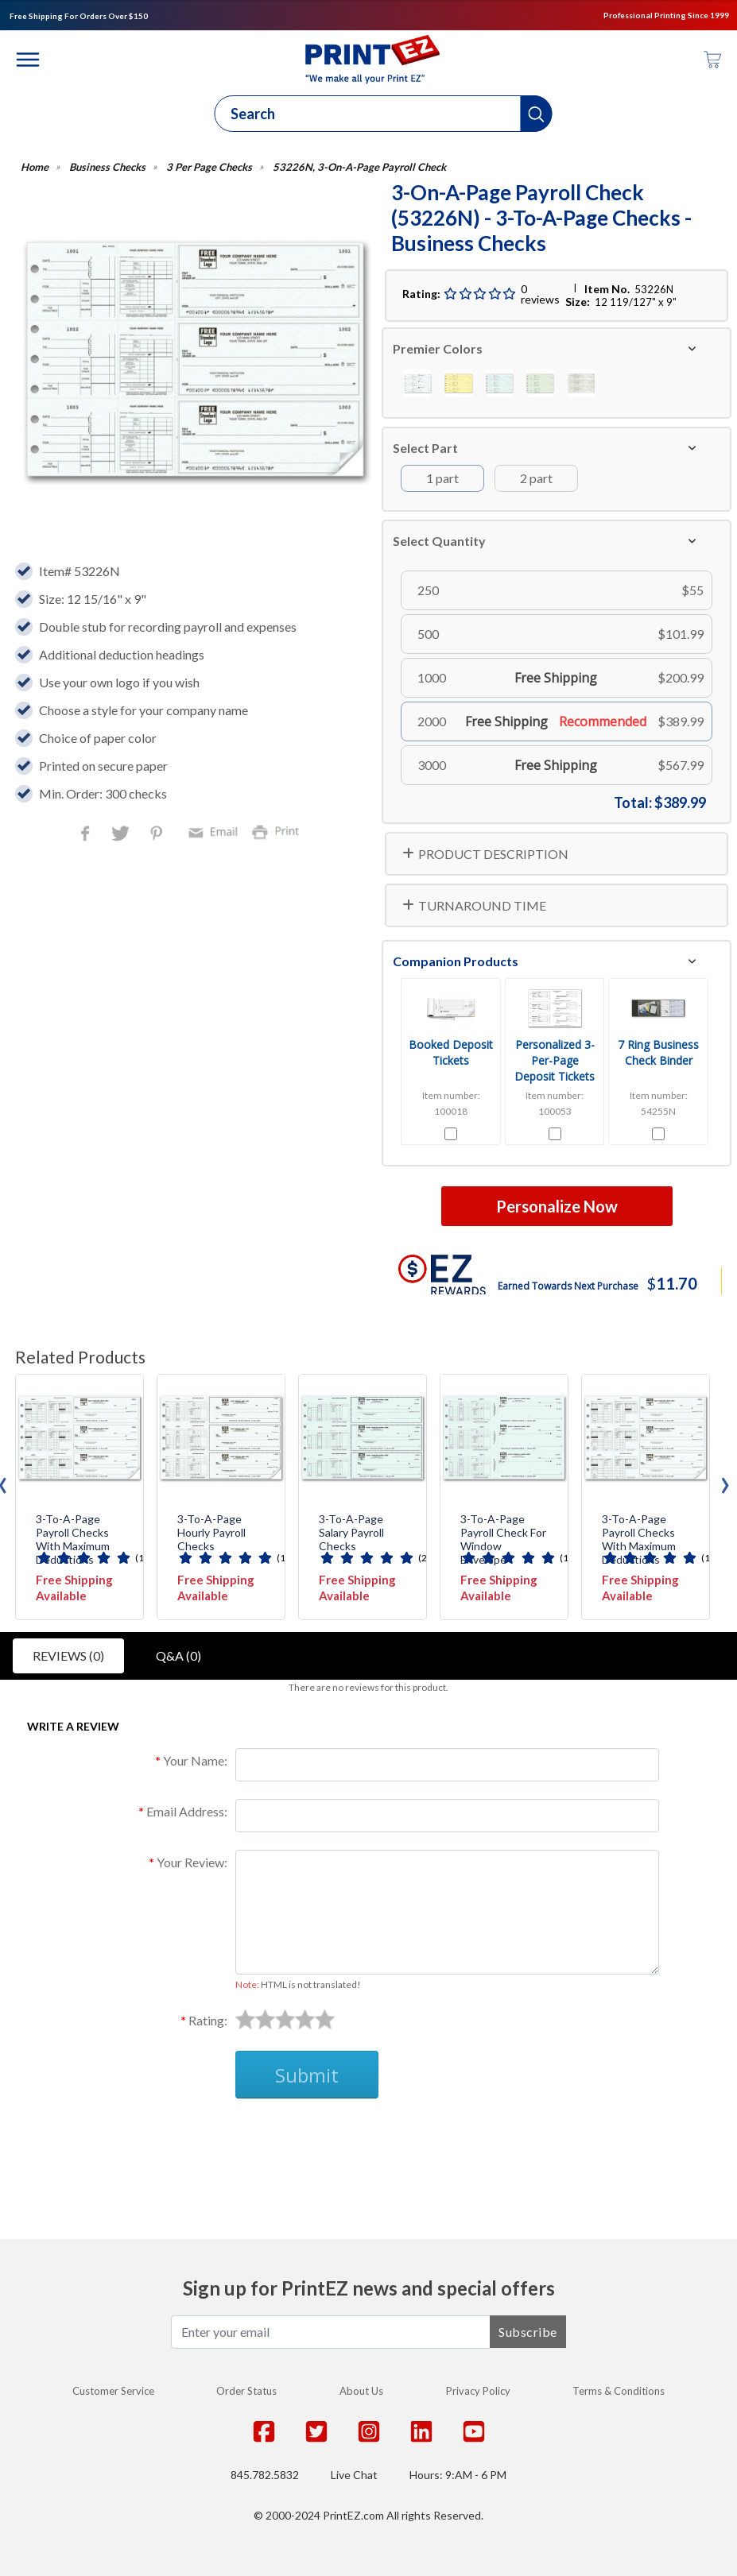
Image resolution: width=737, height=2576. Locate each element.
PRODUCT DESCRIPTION (493, 853)
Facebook (88, 835)
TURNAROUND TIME (482, 905)
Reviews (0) (68, 1655)
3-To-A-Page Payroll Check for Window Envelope (503, 1539)
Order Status (246, 2391)
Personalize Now (557, 1206)
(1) (141, 1558)
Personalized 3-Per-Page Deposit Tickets (554, 1060)
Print (279, 831)
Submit (307, 2075)
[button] (537, 113)
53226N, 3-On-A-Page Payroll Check (359, 167)
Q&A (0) (178, 1655)
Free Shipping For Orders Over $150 (79, 16)
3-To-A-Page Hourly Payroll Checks (211, 1533)
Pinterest (158, 835)
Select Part (425, 447)
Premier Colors (438, 348)
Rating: (207, 2020)
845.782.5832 (265, 2474)
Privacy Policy (478, 2391)
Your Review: (192, 1862)
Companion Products (455, 961)
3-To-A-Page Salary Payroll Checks (351, 1533)
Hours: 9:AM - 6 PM (457, 2474)
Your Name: (195, 1760)
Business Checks (107, 167)
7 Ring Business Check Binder (658, 1052)
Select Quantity (439, 540)
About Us (361, 2391)
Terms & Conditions (618, 2391)
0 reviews (540, 294)
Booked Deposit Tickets (451, 1052)
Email (215, 831)
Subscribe (527, 2331)
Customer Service (113, 2391)
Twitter (122, 835)
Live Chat (354, 2474)
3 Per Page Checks (209, 167)
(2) (424, 1558)
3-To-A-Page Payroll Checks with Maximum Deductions (73, 1539)
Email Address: (186, 1811)
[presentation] (725, 1481)
